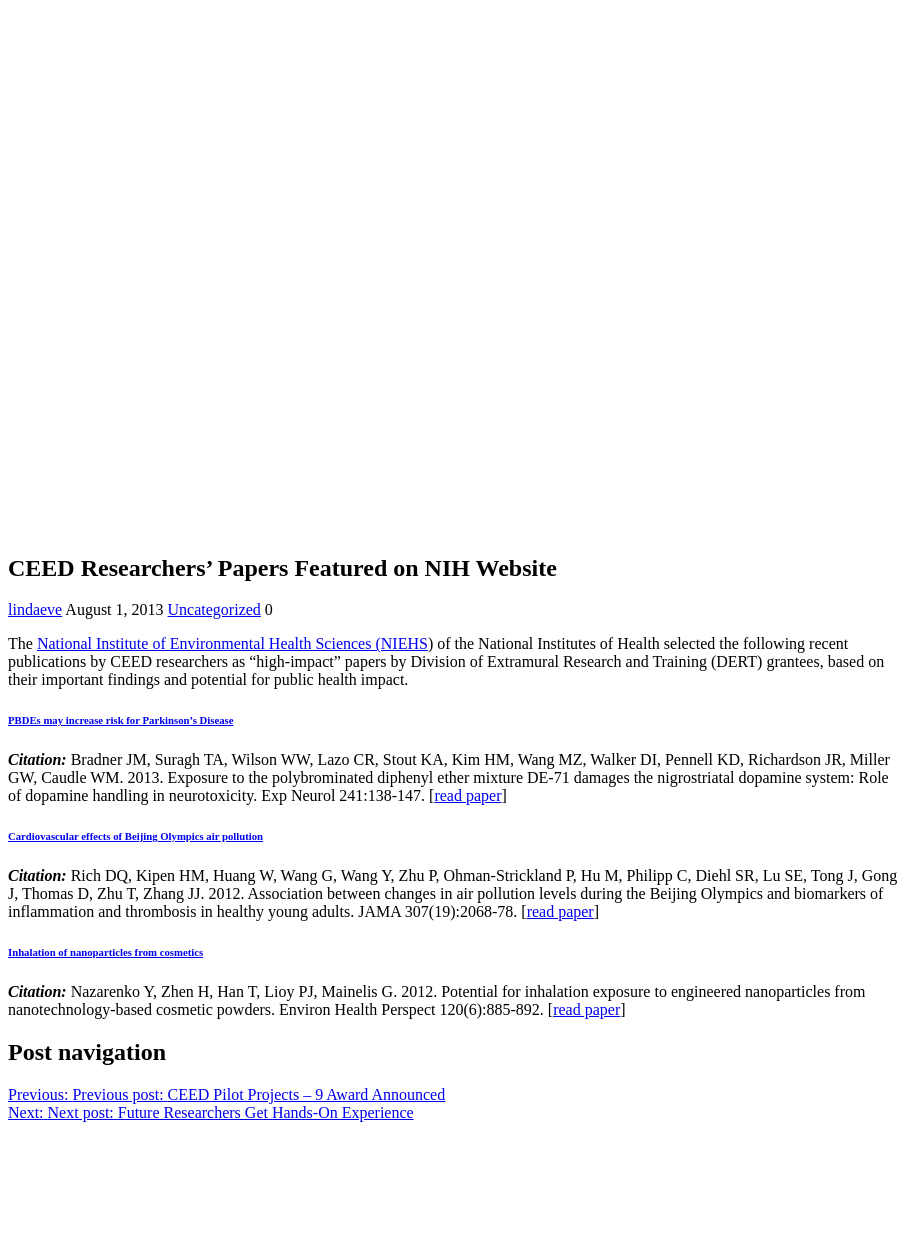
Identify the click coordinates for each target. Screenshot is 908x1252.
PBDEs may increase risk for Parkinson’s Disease (121, 720)
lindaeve (35, 609)
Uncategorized (214, 609)
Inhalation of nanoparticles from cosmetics (105, 952)
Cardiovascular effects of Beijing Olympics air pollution (135, 836)
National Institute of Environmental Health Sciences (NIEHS (232, 643)
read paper (467, 795)
